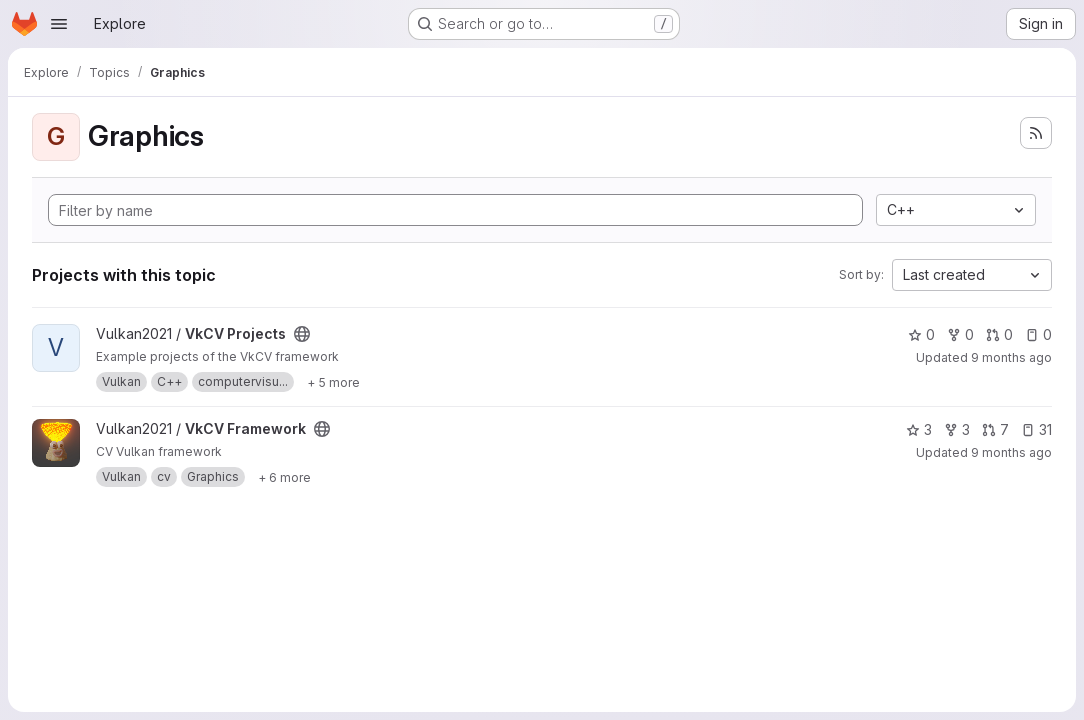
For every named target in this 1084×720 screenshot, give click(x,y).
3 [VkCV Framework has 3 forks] (957, 429)
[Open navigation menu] (59, 24)
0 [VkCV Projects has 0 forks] (960, 334)
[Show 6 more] (284, 477)
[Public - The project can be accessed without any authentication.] (302, 334)
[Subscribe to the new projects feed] (1036, 133)
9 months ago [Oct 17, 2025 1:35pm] (1011, 357)
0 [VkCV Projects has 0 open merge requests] (999, 334)
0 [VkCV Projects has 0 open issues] (1038, 334)
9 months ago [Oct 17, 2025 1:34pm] (1011, 452)
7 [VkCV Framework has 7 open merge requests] (995, 429)
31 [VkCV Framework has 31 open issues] (1036, 429)
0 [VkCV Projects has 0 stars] (921, 334)
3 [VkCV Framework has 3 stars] (919, 429)
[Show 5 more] (333, 382)
